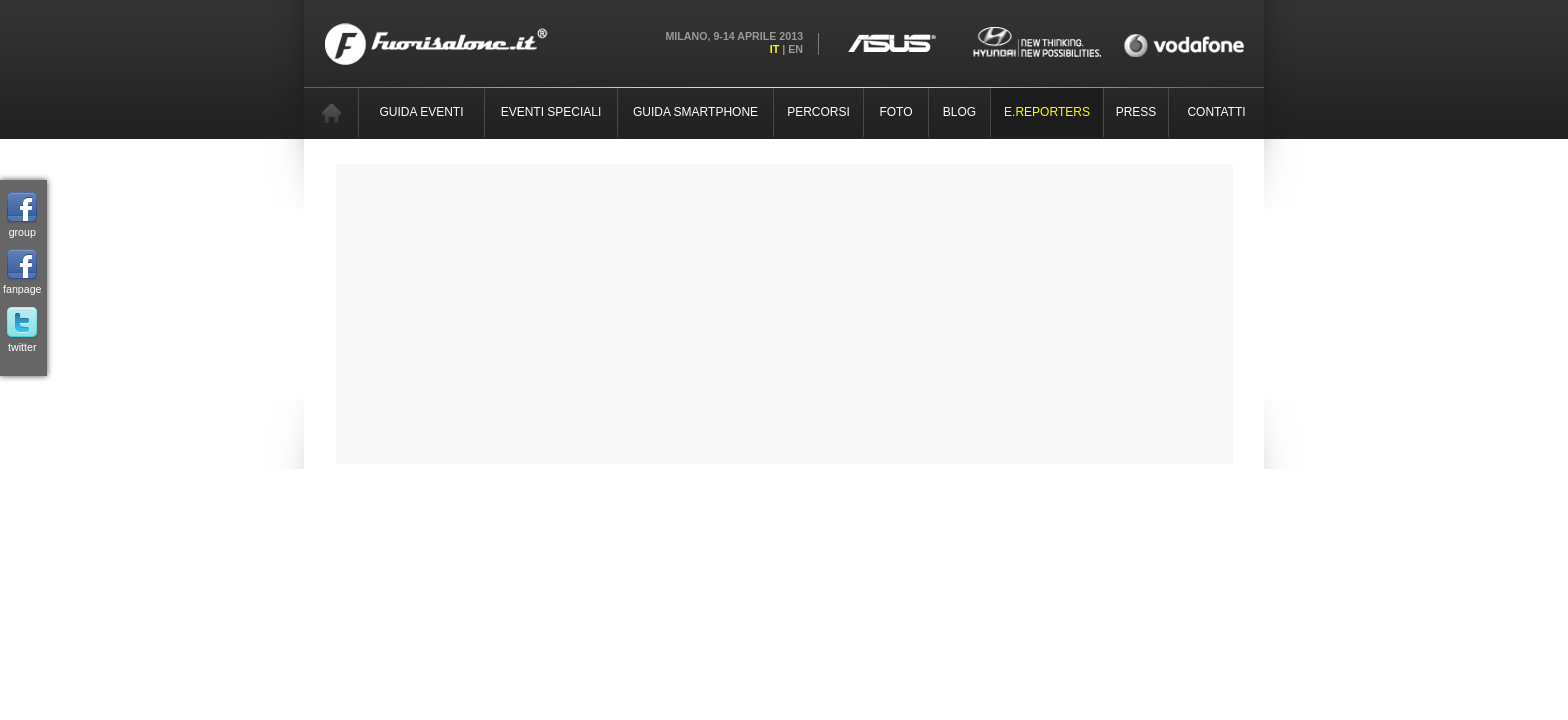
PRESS (1136, 112)
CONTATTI (1216, 112)
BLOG (959, 112)
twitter (22, 330)
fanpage (22, 272)
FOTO (895, 112)
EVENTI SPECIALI (551, 112)
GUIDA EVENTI (421, 112)
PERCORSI (818, 112)
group (22, 215)
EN (795, 49)
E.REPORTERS (1047, 112)
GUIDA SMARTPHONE (695, 112)
